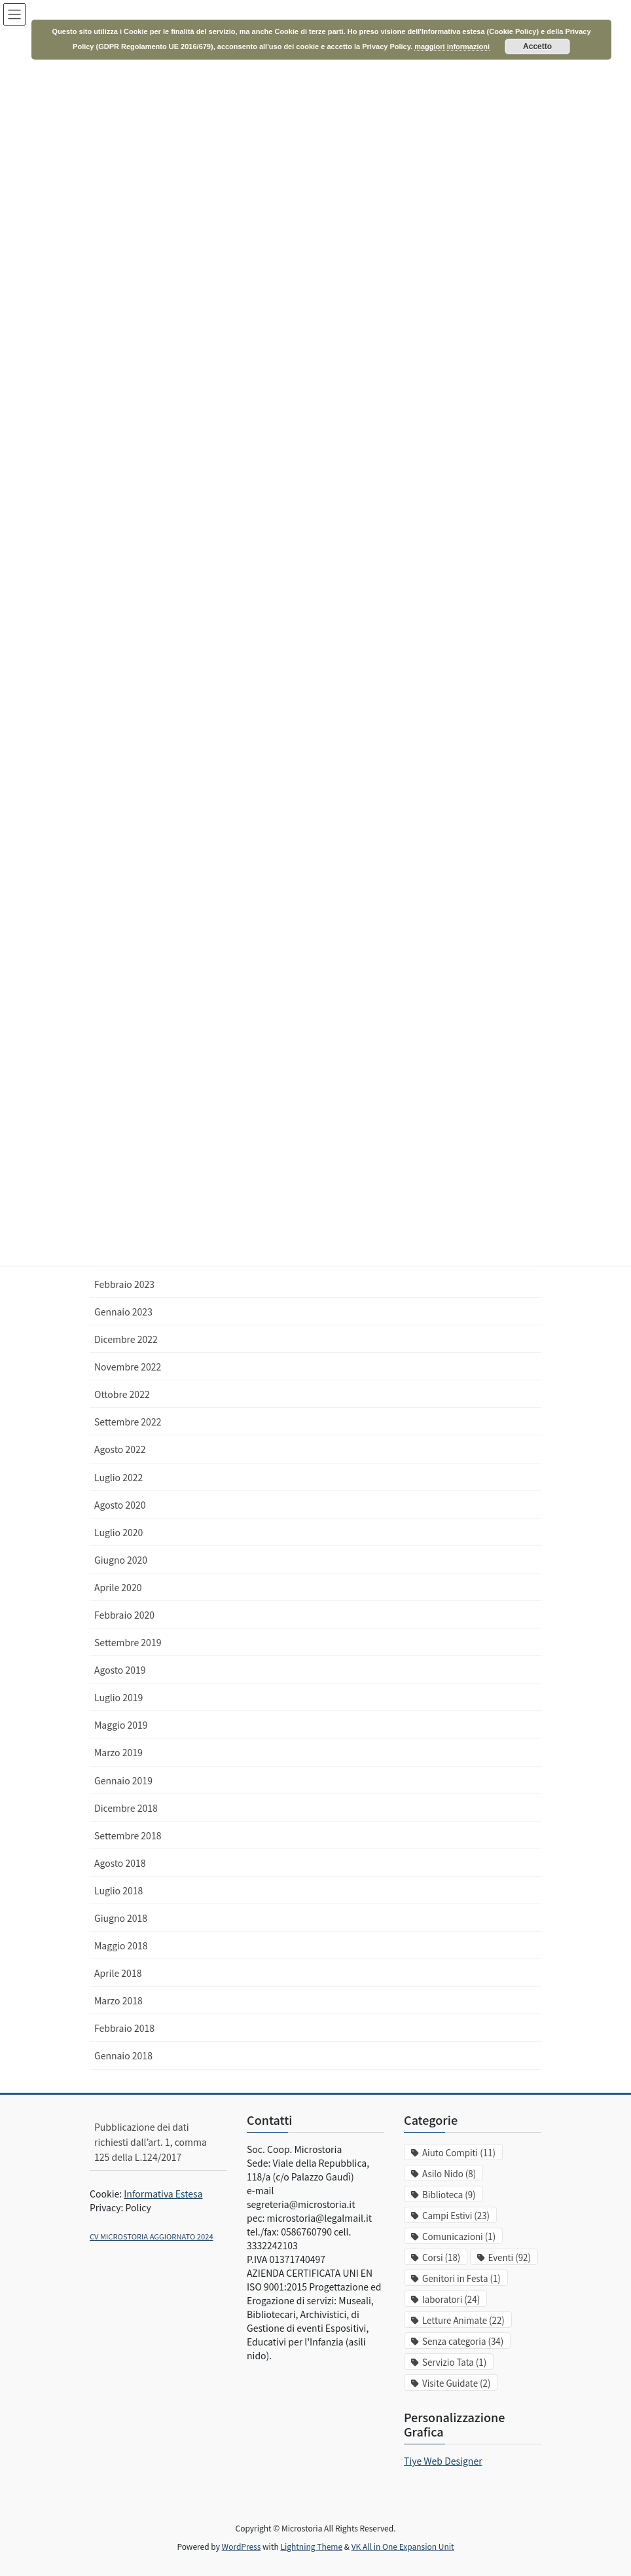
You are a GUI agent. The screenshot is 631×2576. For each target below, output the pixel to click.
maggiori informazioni (452, 46)
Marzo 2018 (118, 2000)
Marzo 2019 (118, 1752)
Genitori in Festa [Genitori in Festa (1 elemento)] (461, 2278)
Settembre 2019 (127, 1642)
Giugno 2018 (120, 1917)
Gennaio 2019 (123, 1780)
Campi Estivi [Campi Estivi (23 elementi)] (456, 2215)
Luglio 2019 (118, 1697)
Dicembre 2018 (126, 1807)
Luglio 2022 (118, 1477)
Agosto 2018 (120, 1862)
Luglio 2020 (118, 1532)
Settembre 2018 (127, 1835)
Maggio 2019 (121, 1724)
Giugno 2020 (120, 1559)
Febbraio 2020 (124, 1614)
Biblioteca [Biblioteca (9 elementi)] (449, 2194)
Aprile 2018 (117, 1972)
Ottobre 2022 (122, 1394)
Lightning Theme (311, 2546)
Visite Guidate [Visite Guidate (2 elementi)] (456, 2383)
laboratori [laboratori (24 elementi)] (451, 2299)
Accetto (537, 46)
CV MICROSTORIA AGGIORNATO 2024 (151, 2236)
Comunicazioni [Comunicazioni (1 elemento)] (459, 2236)
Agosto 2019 (120, 1669)
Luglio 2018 (118, 1890)
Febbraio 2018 (124, 2027)
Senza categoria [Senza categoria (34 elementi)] (462, 2341)
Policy (138, 2207)
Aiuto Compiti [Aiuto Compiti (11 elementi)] (459, 2152)
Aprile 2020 (117, 1587)
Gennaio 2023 (123, 1311)
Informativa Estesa (163, 2193)
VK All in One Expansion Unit (403, 2546)
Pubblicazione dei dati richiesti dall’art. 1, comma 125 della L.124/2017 (150, 2141)
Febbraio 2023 (124, 1284)
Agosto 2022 (120, 1449)
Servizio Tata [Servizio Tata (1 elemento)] (454, 2362)
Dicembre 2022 (126, 1339)
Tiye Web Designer (443, 2460)
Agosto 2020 (120, 1504)
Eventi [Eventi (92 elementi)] (510, 2257)
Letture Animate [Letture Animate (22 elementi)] (463, 2320)
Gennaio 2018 (123, 2055)
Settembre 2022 (127, 1421)
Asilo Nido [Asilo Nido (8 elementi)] (449, 2173)
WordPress (241, 2546)
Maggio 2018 (121, 1945)
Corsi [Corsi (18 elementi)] (441, 2257)
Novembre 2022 (127, 1366)
